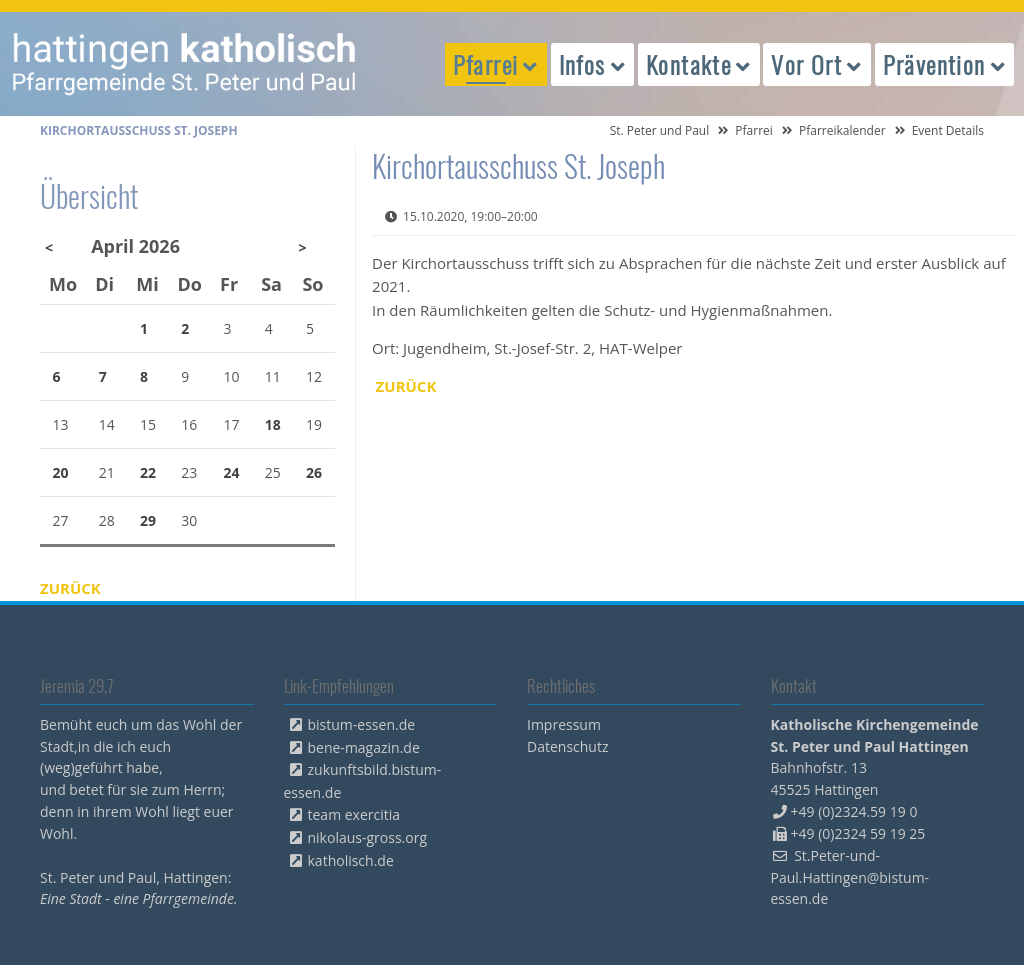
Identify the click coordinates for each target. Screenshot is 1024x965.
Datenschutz (567, 746)
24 (232, 472)
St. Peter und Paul (660, 130)
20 (61, 472)
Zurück (406, 386)
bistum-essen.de (362, 724)
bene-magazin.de (364, 747)
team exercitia (354, 814)
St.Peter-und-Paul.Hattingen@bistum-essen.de (850, 877)
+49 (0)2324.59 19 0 (854, 811)
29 (148, 520)
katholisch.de (351, 860)
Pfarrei (754, 130)
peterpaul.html (185, 64)
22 (148, 472)
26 (314, 472)
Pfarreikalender (842, 130)
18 (273, 424)
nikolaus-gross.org (368, 837)
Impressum (564, 724)
